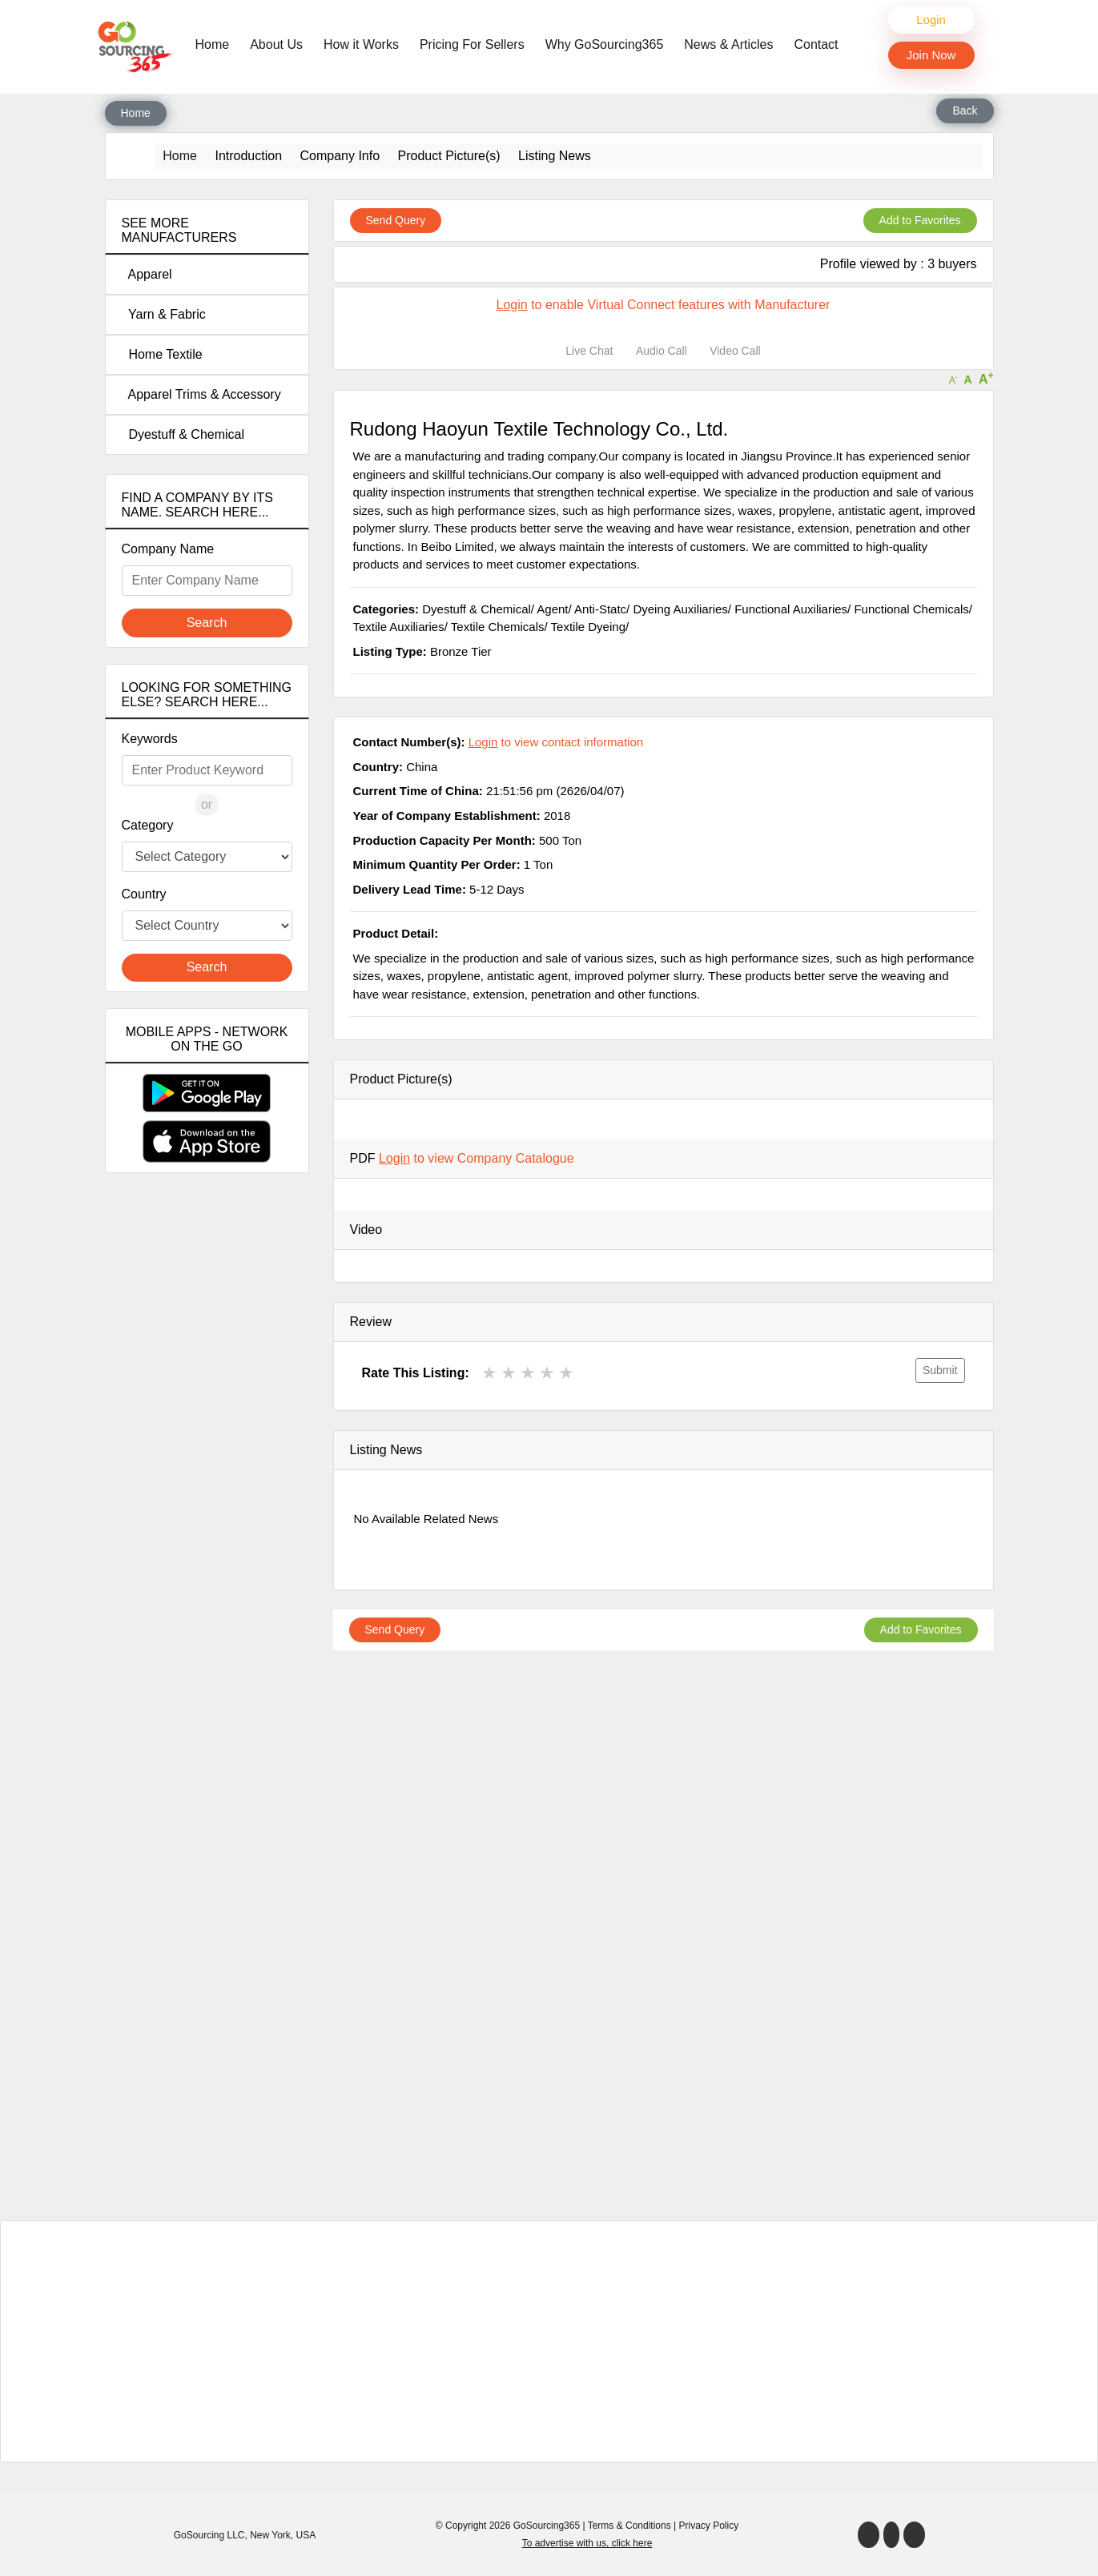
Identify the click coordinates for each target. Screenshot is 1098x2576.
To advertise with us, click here (587, 2543)
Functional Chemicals (911, 609)
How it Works (361, 44)
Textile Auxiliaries (398, 626)
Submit (940, 1370)
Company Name (168, 549)
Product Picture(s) (449, 156)
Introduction (248, 156)
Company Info (340, 156)
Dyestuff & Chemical (183, 434)
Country (144, 894)
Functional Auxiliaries (790, 609)
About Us (276, 44)
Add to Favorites (920, 220)
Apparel (147, 274)
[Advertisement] (207, 1468)
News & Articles (728, 44)
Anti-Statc (600, 609)
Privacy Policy (709, 2525)
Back (964, 110)
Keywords (150, 738)
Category (148, 825)
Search (207, 622)
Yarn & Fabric (164, 314)
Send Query (396, 220)
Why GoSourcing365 (604, 44)
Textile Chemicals (498, 626)
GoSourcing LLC (209, 2535)
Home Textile (162, 354)
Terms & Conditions (629, 2525)
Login (931, 19)
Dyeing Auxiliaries (680, 609)
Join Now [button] (931, 55)
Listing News (554, 156)
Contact (816, 44)
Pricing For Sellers (472, 44)
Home (216, 43)
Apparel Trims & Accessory (201, 394)
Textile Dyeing (588, 626)
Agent (552, 609)
